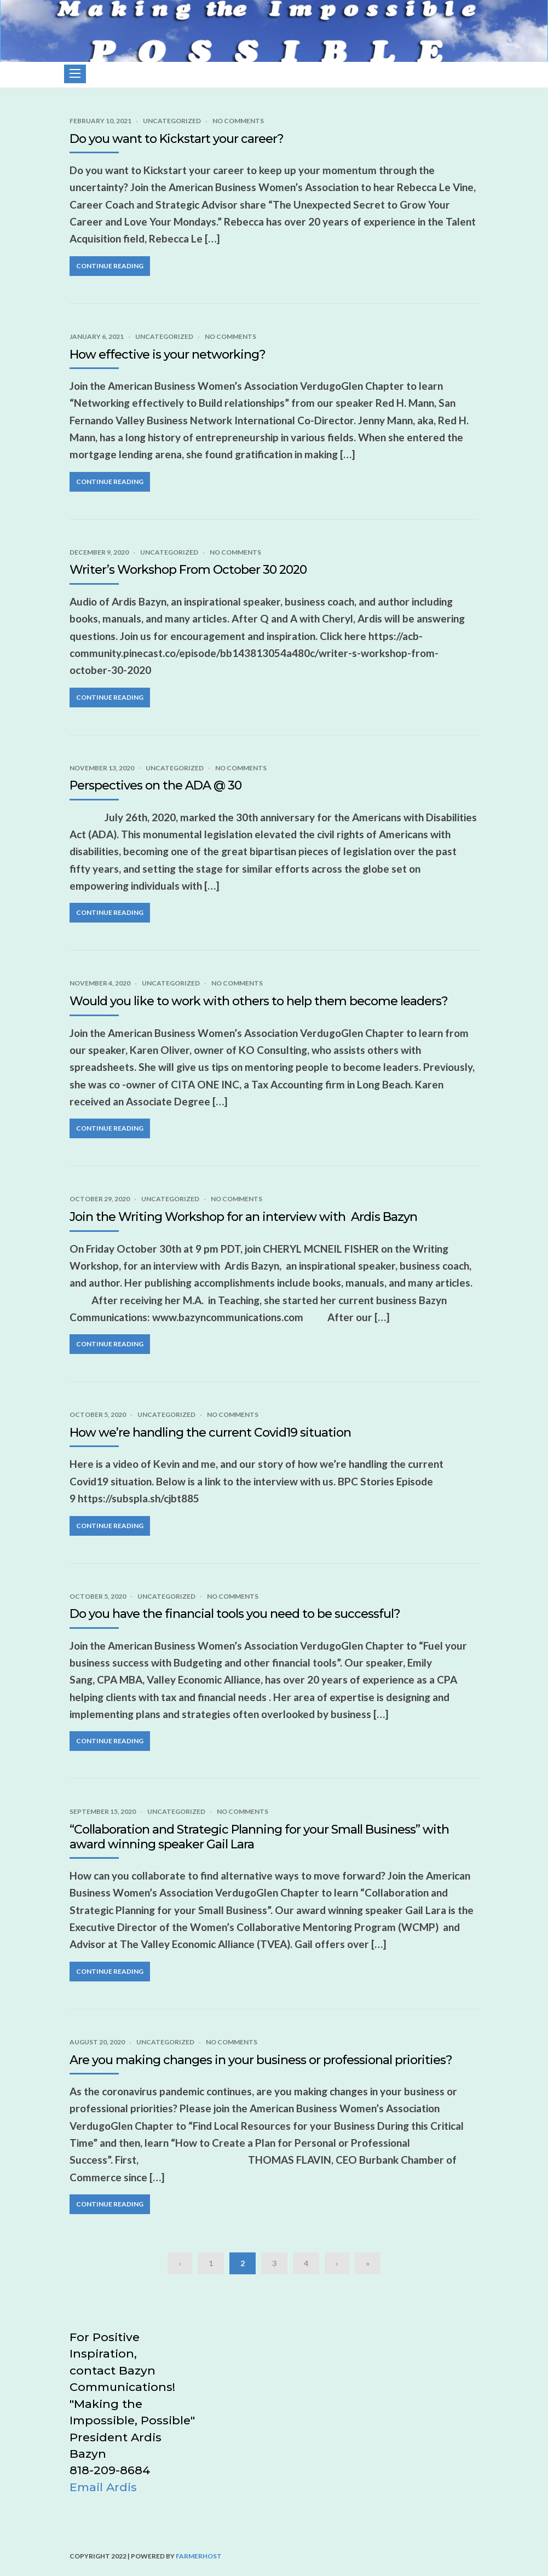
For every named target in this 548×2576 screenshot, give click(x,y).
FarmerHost (199, 2556)
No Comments (238, 121)
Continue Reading (109, 266)
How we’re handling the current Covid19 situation (210, 1432)
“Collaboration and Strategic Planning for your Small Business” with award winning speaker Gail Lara (259, 1836)
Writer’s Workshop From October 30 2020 (188, 569)
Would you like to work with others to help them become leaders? (259, 1001)
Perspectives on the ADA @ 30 (155, 785)
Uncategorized (172, 121)
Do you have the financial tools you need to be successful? (235, 1613)
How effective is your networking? (168, 354)
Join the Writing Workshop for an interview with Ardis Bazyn (243, 1216)
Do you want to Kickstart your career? (177, 138)
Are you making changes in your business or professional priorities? (261, 2060)
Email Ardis (103, 2487)
